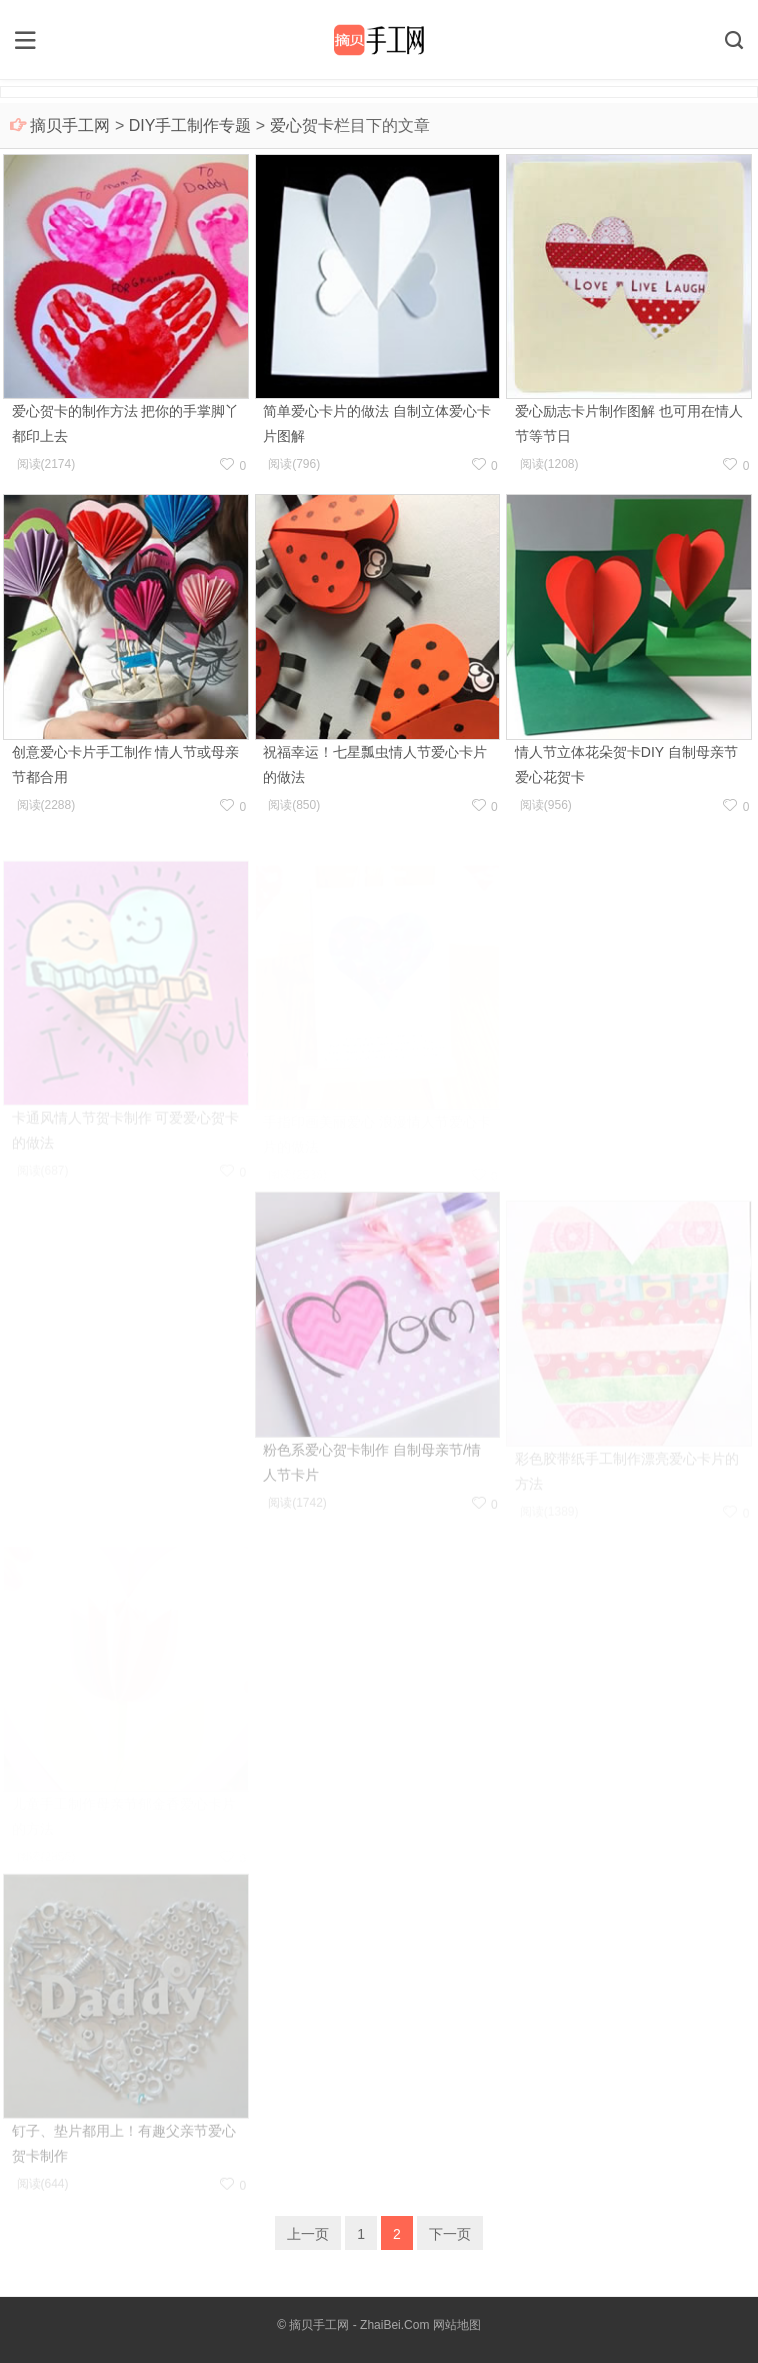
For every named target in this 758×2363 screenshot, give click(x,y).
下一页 (450, 2234)
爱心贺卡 (302, 125)
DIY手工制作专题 (190, 125)
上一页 (308, 2234)
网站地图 (457, 2325)
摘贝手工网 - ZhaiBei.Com (359, 2325)
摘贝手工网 (70, 125)
